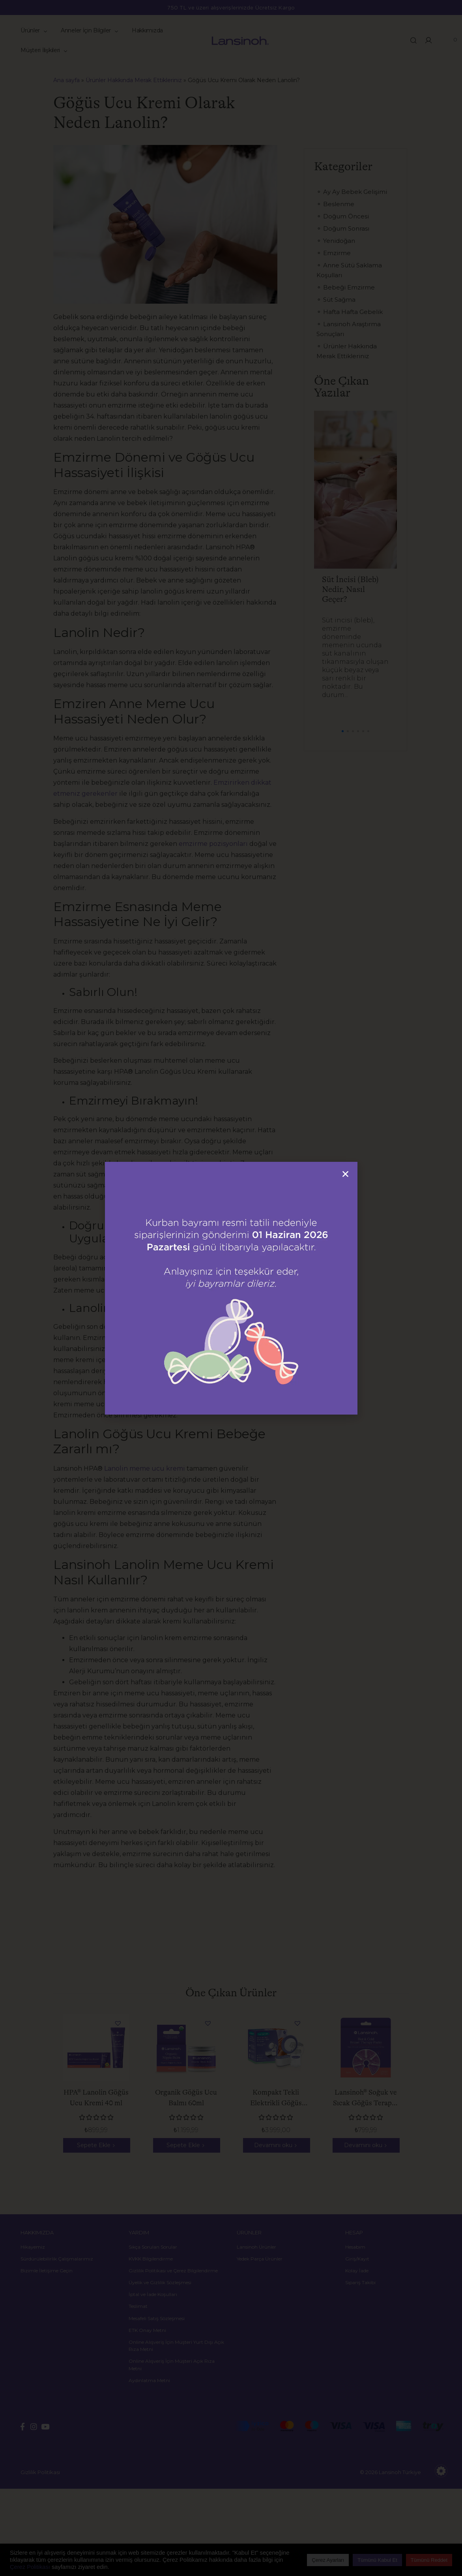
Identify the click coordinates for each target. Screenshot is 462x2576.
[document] (231, 1288)
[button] (345, 1174)
